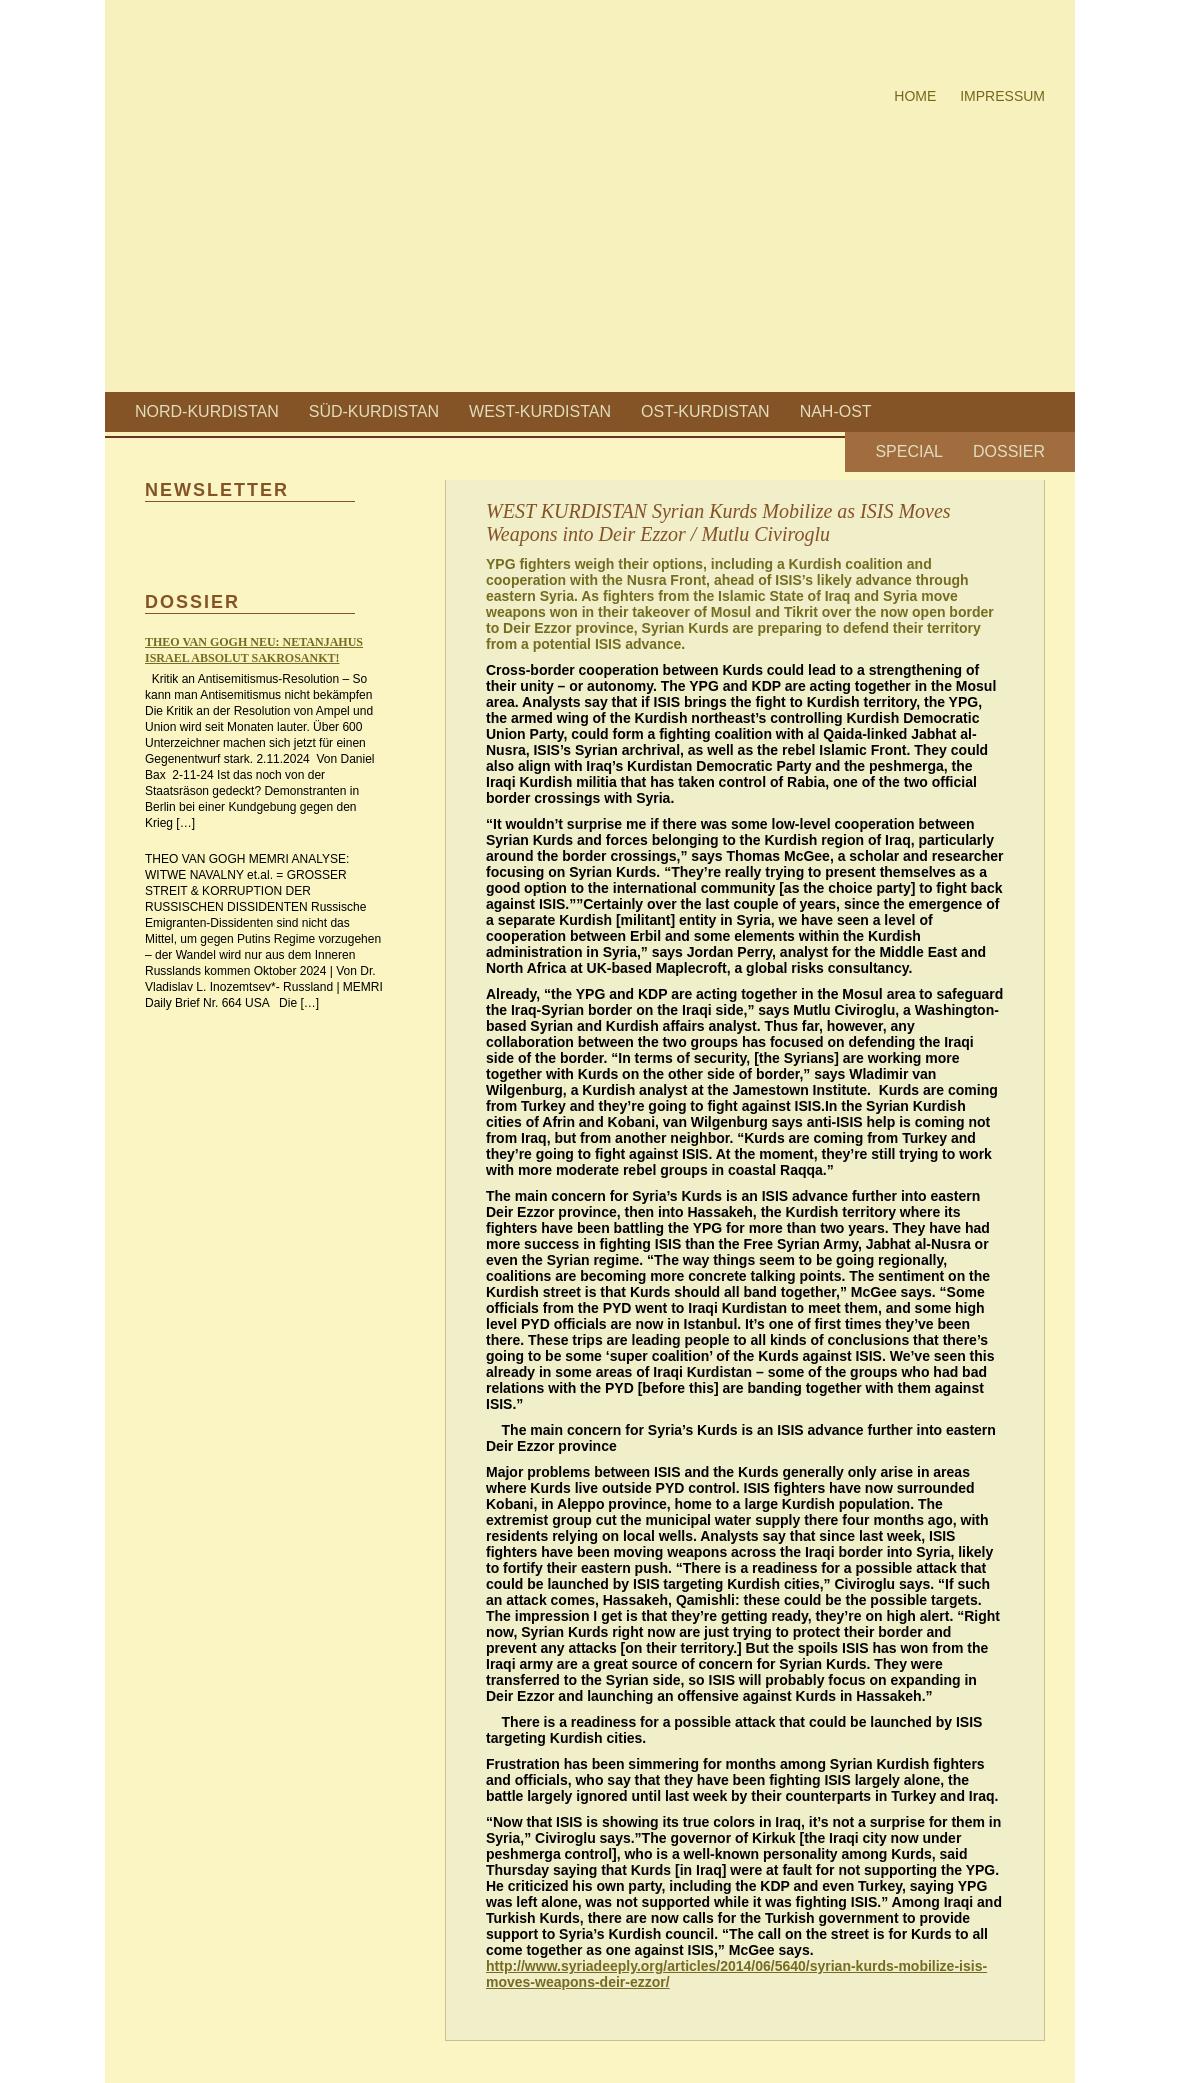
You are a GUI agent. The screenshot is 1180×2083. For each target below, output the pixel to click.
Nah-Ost (836, 411)
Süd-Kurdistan (374, 411)
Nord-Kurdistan (207, 411)
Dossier (1009, 451)
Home (915, 96)
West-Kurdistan (540, 411)
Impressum (1002, 96)
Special (909, 451)
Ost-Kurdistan (705, 411)
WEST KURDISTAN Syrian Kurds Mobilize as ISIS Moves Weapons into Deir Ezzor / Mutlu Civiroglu (718, 522)
